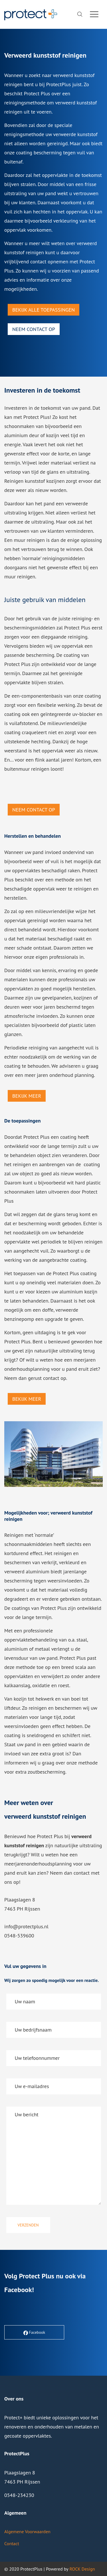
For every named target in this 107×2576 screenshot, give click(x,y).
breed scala (73, 1667)
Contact (11, 2543)
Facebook (18, 2289)
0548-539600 (19, 1935)
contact (51, 1378)
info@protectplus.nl (26, 1926)
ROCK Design (82, 2569)
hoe (31, 1836)
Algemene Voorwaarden (27, 2531)
